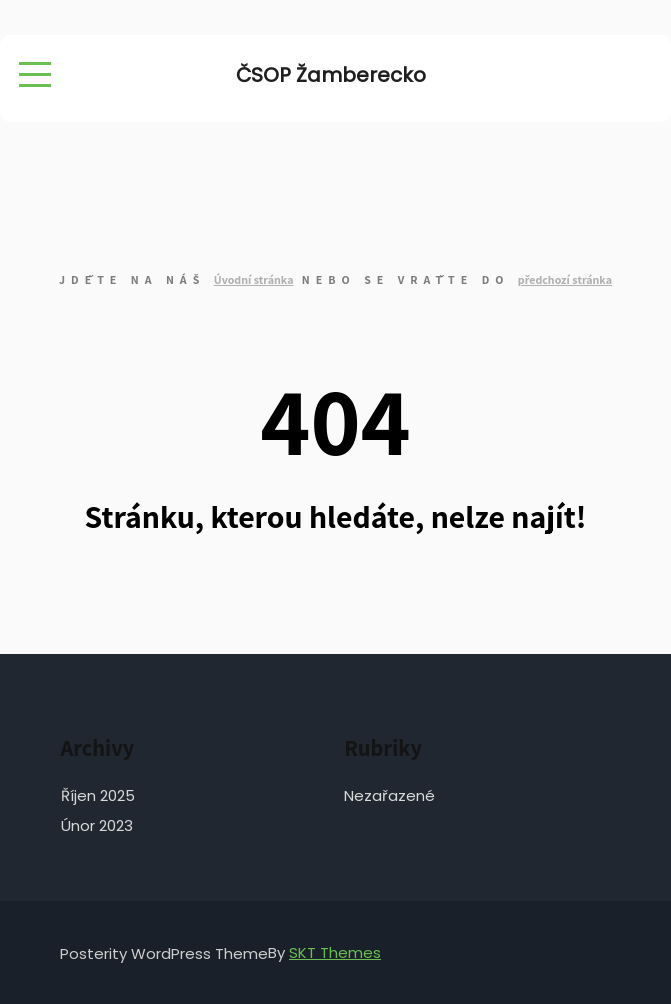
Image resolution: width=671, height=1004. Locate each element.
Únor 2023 (97, 825)
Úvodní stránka (254, 279)
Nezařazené (389, 795)
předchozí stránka (565, 279)
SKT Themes (335, 952)
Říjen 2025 (98, 795)
